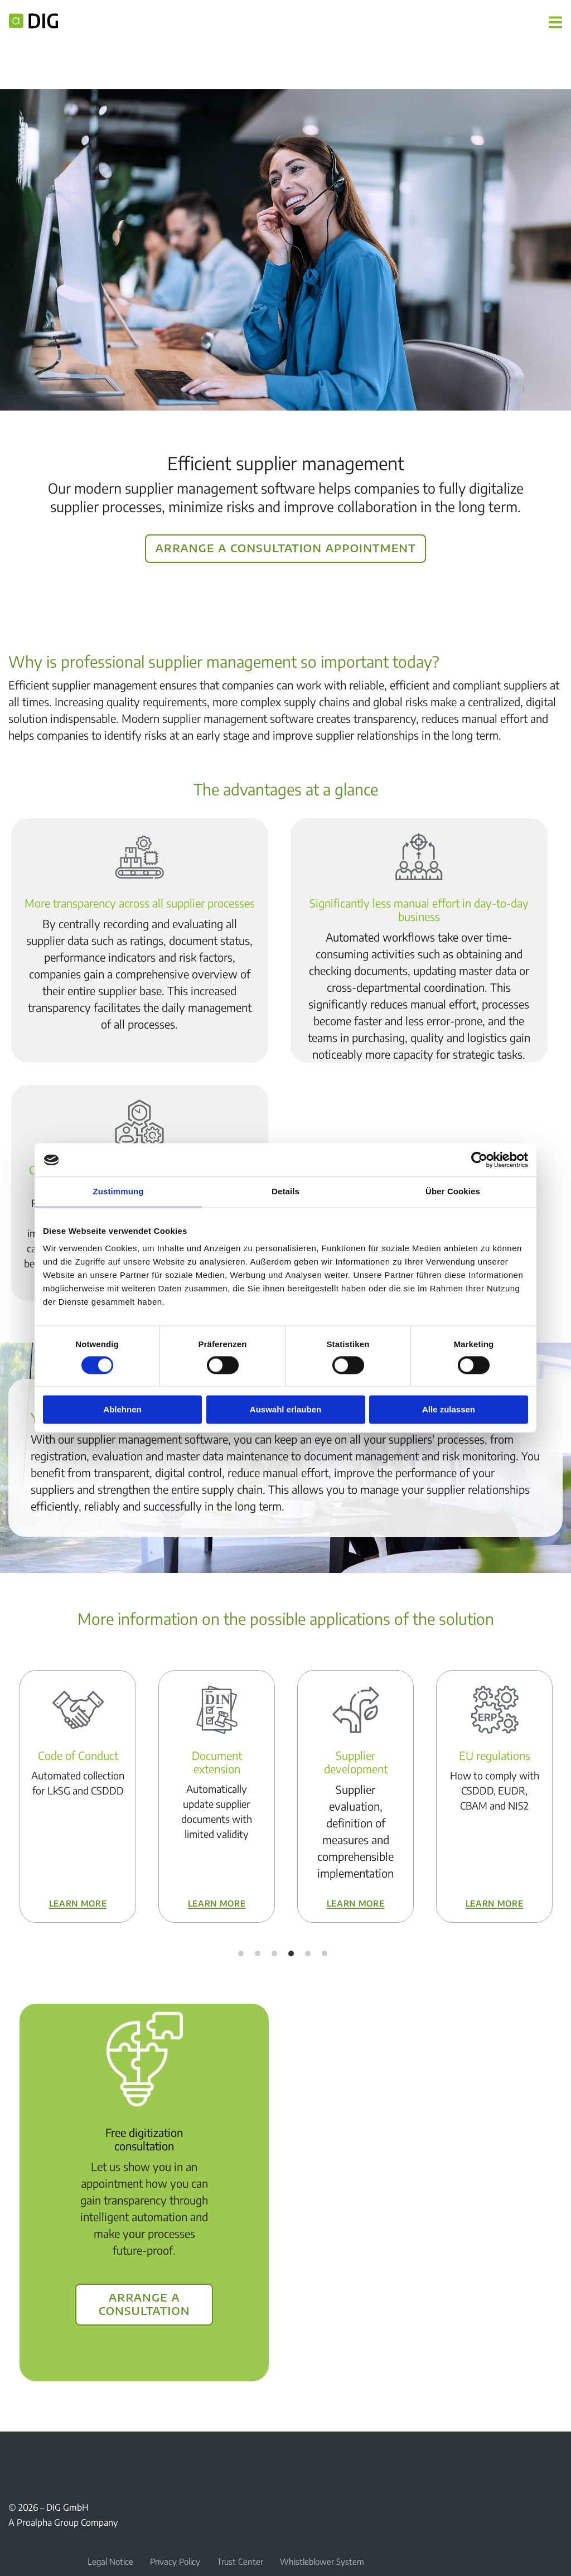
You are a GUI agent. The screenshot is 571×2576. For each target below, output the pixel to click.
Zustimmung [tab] (118, 1191)
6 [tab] (324, 1953)
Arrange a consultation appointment (286, 546)
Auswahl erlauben (285, 1410)
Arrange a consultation (144, 2303)
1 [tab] (241, 1953)
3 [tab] (274, 1953)
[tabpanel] (78, 1796)
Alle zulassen (448, 1410)
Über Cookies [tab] (452, 1191)
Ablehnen (122, 1410)
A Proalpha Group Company (63, 2522)
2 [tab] (257, 1953)
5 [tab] (308, 1953)
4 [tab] (291, 1953)
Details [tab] (285, 1191)
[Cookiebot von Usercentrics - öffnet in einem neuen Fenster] (479, 1159)
